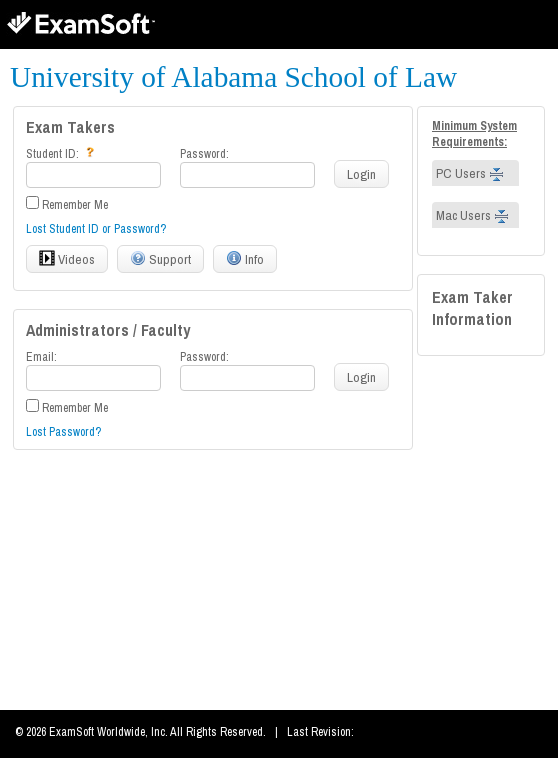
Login (361, 174)
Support (160, 259)
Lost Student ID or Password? (96, 229)
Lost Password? (63, 432)
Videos (67, 259)
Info (245, 259)
